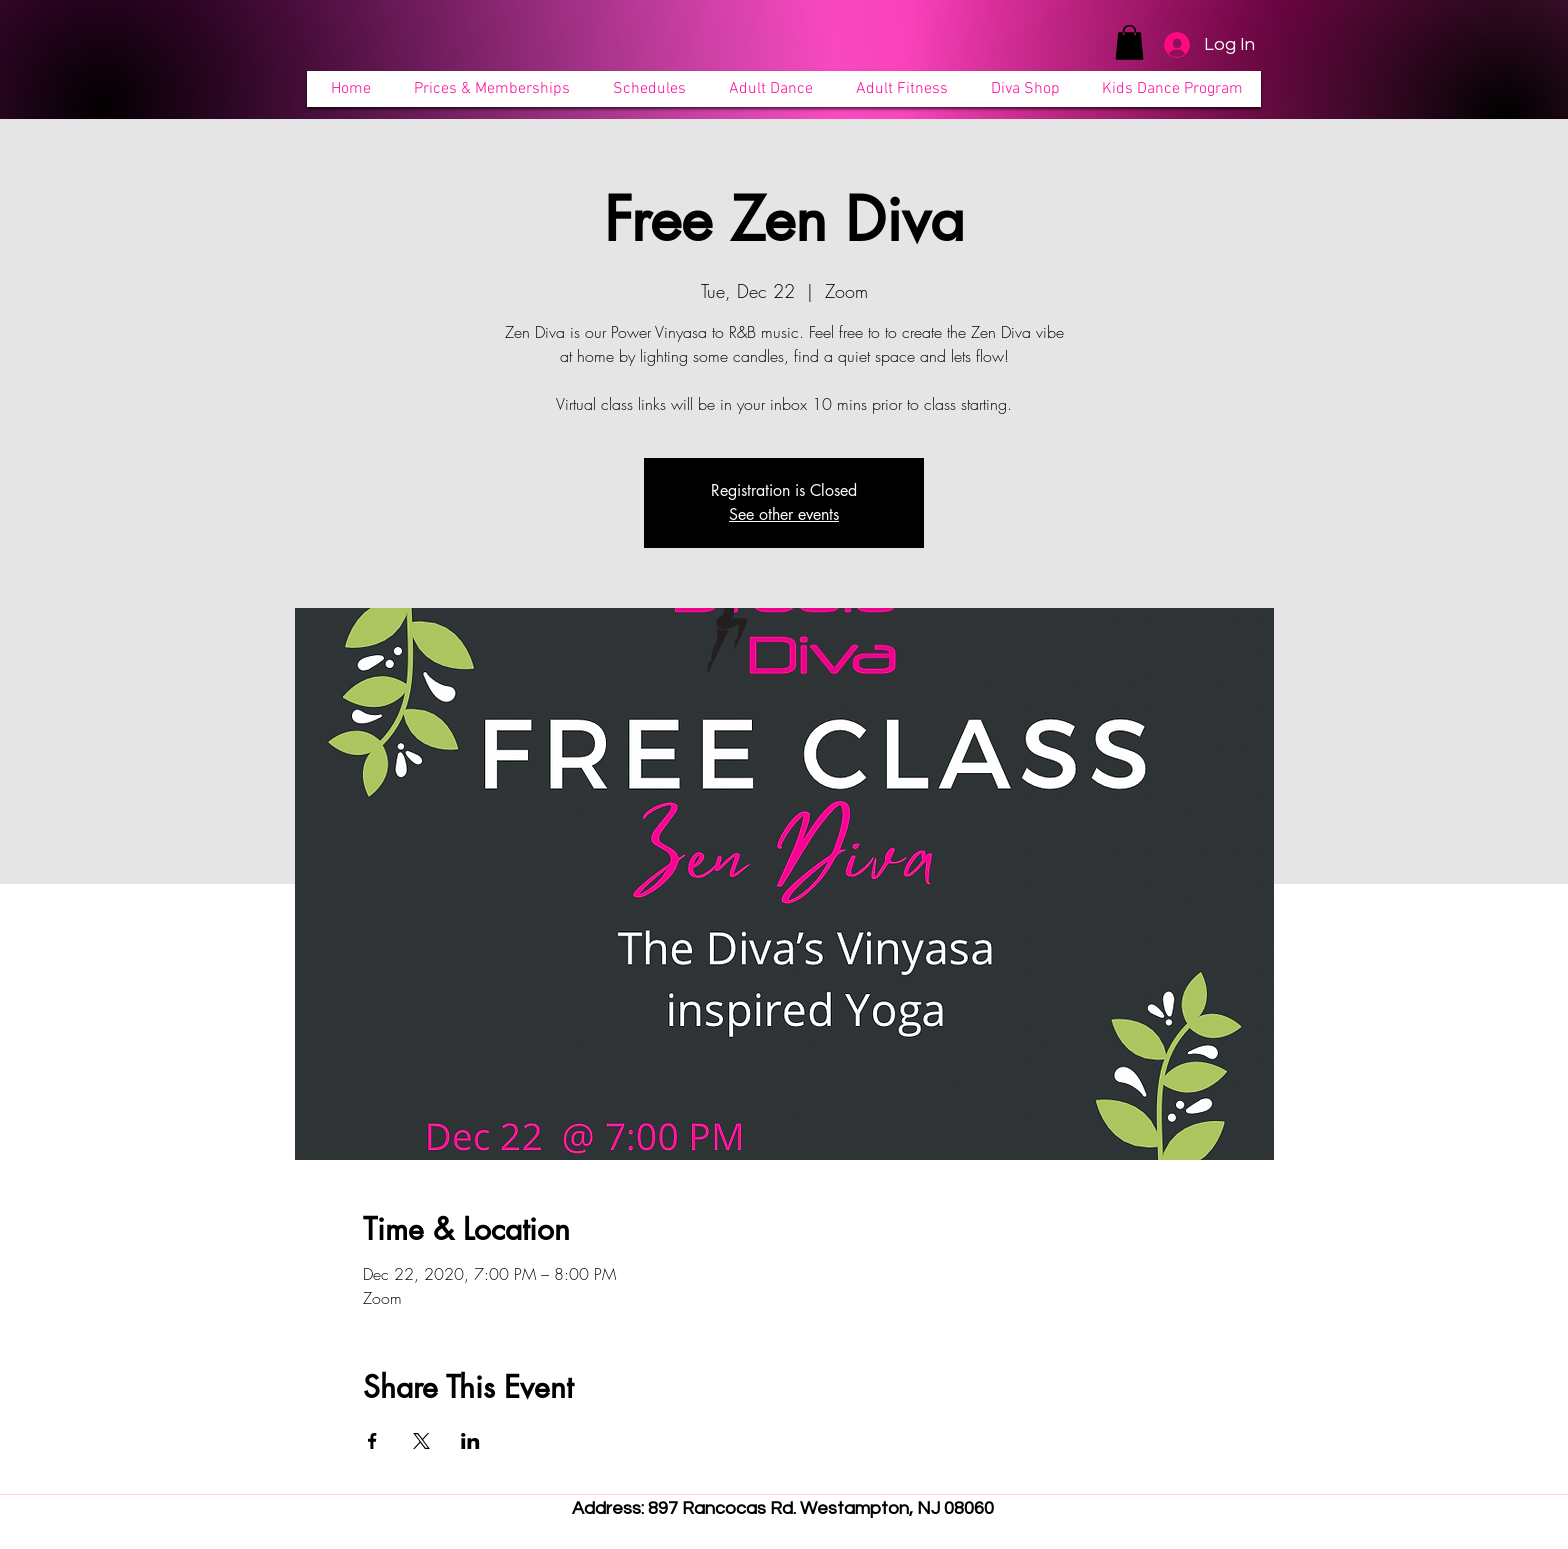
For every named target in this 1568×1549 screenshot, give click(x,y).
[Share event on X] (421, 1441)
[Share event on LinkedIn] (470, 1441)
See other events (784, 514)
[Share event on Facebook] (372, 1441)
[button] (1129, 42)
